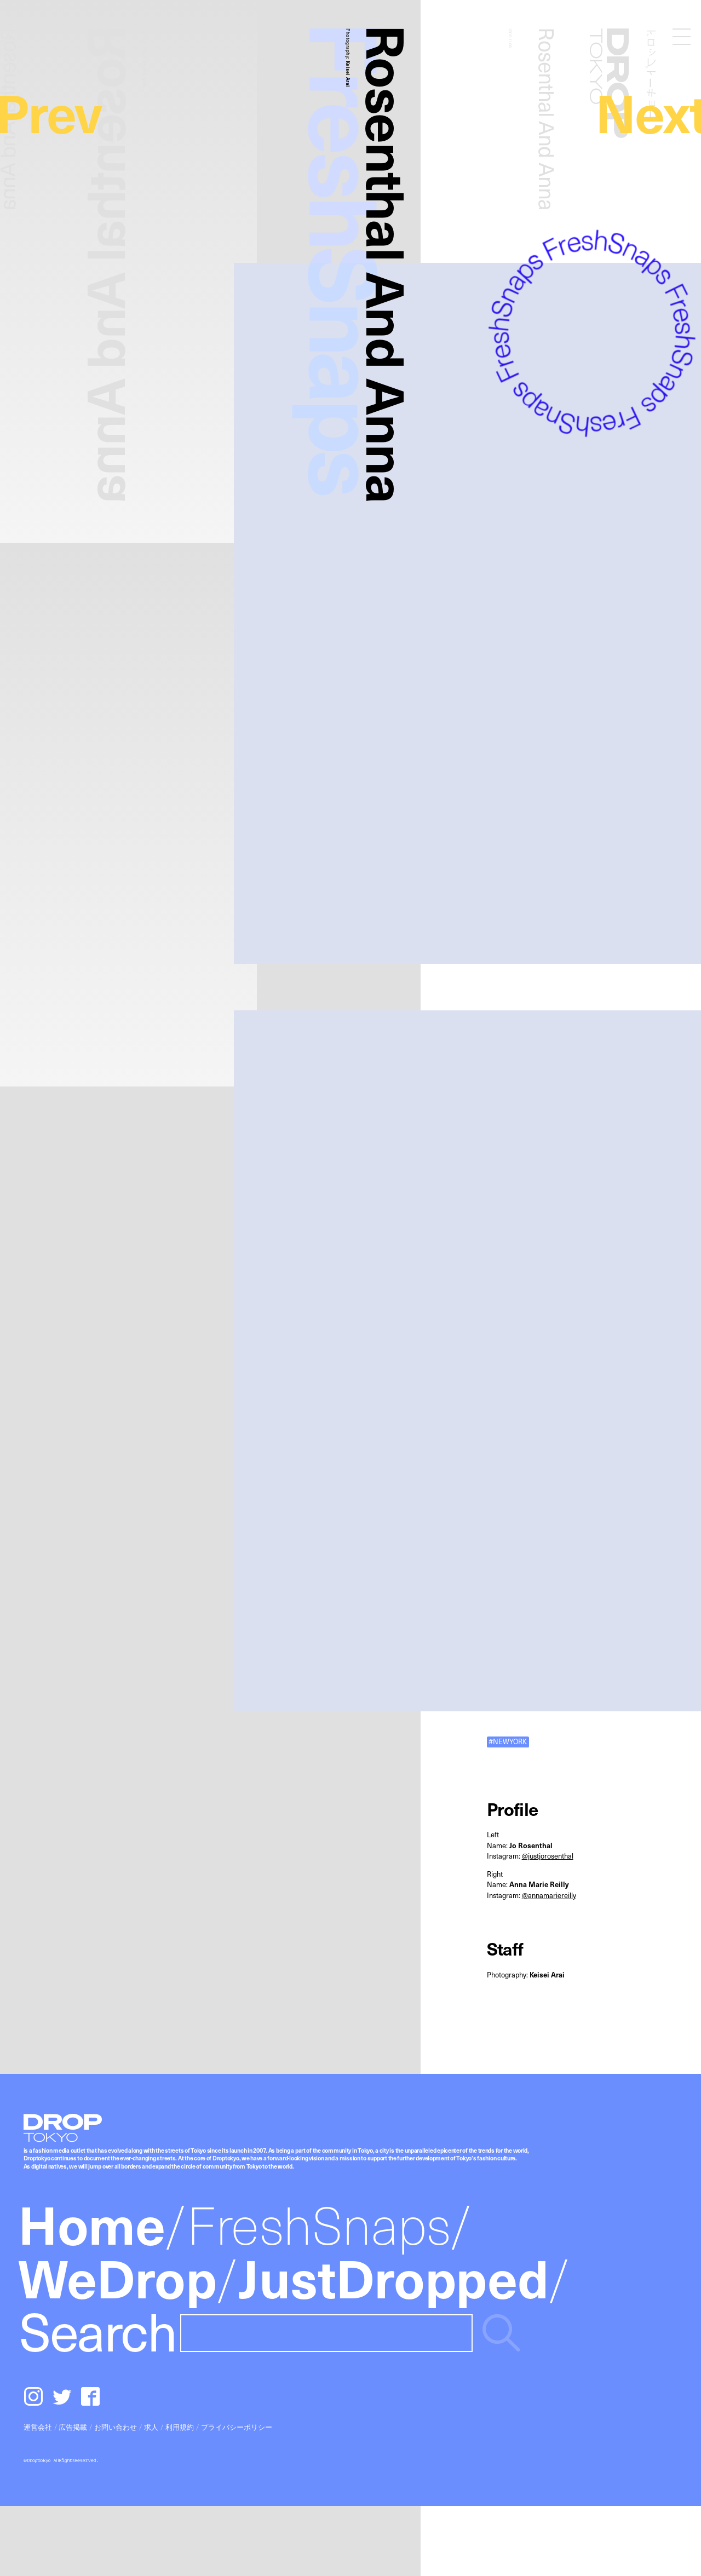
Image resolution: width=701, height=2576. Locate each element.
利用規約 (179, 2427)
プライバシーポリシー (236, 2427)
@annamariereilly (549, 1895)
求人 (151, 2427)
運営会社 (38, 2427)
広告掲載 (73, 2427)
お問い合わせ (115, 2427)
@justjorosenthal (547, 1856)
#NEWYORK (508, 1741)
